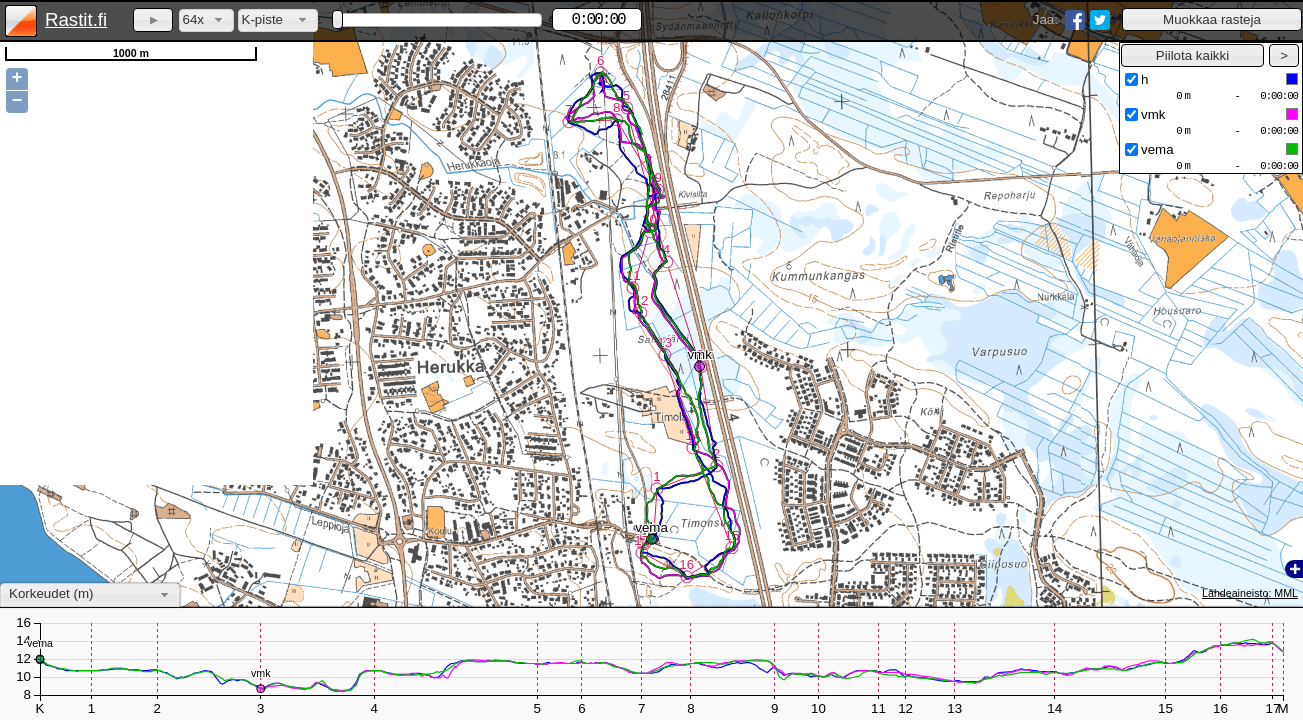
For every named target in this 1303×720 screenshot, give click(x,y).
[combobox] (206, 20)
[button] (1212, 19)
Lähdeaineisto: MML (1250, 593)
